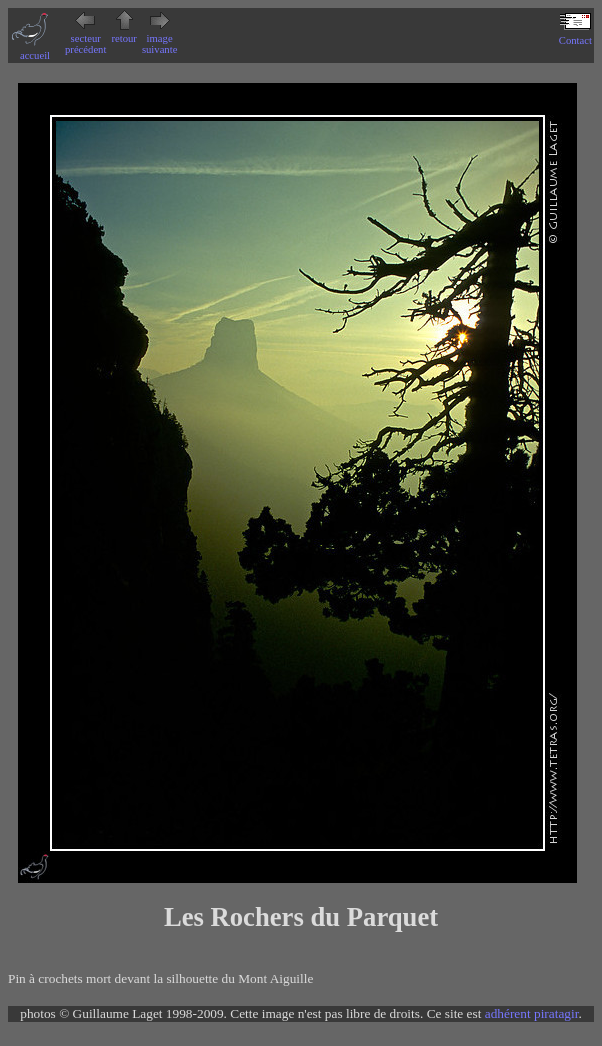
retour (123, 33)
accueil (35, 50)
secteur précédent (85, 38)
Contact (575, 35)
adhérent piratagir (532, 1013)
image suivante (160, 38)
